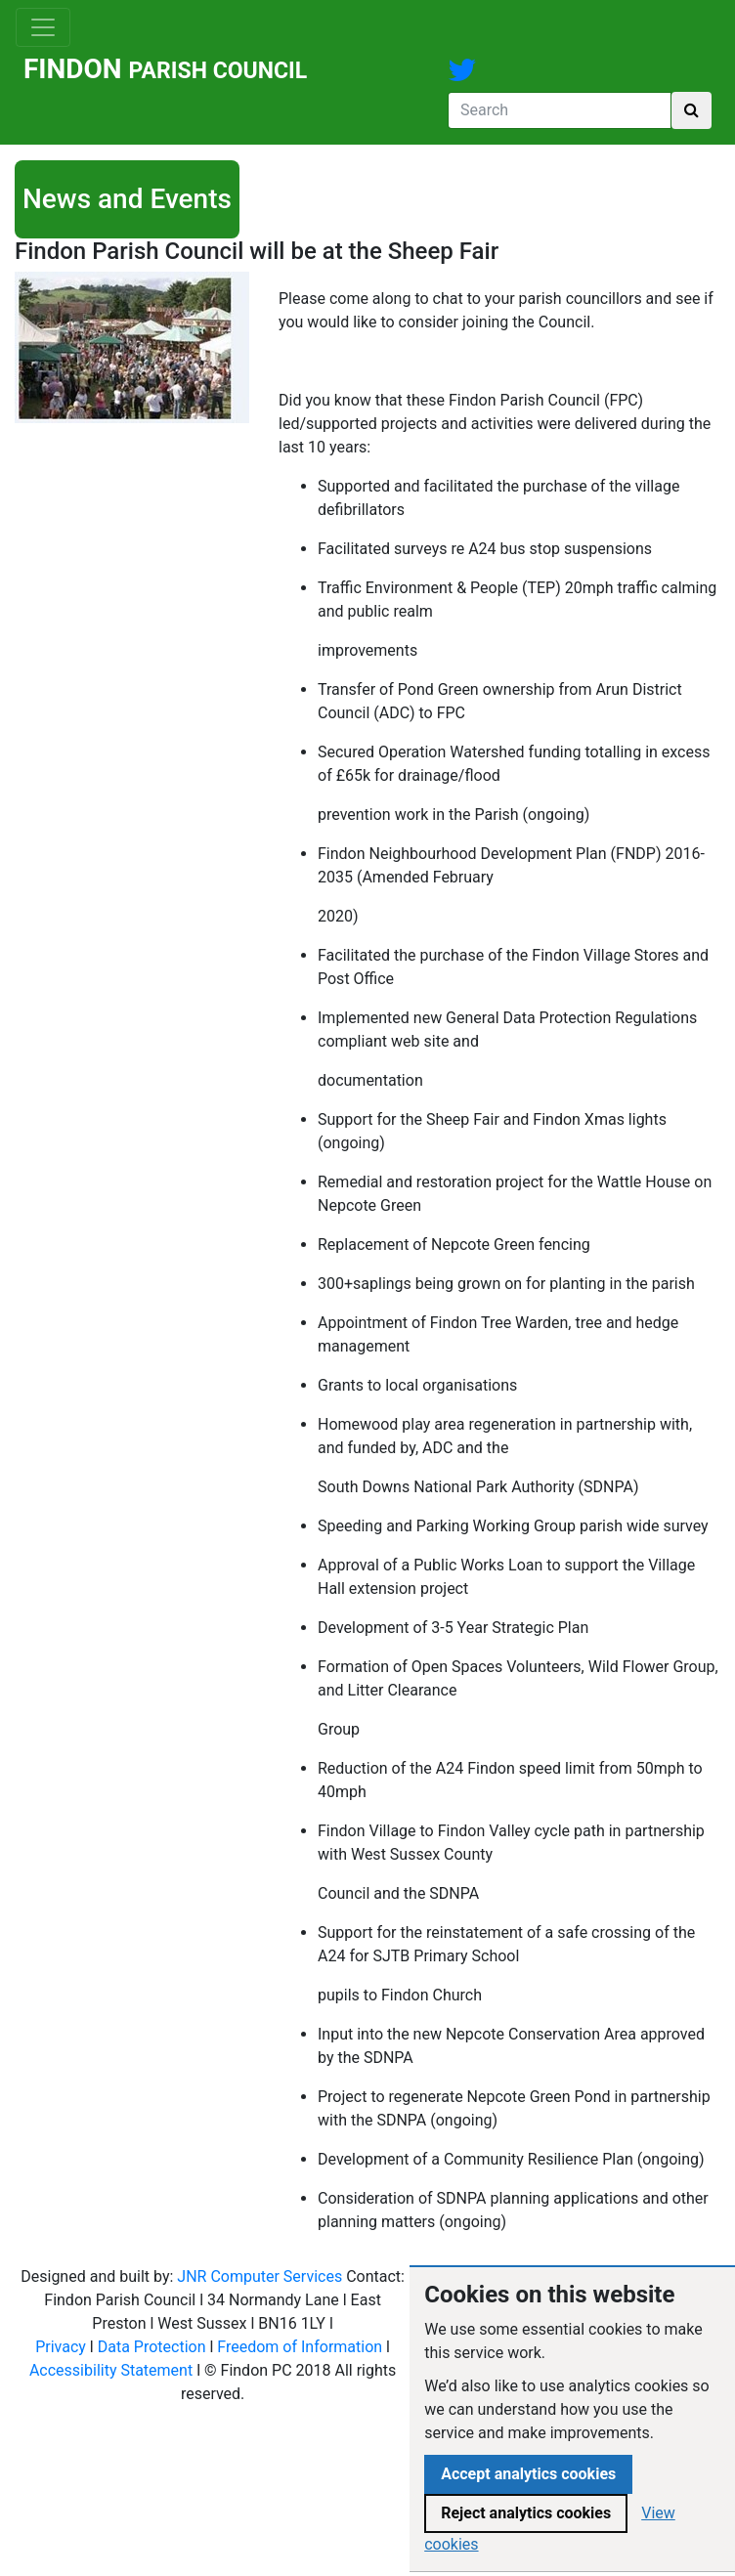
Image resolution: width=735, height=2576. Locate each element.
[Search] (559, 110)
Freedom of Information (299, 2347)
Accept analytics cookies (528, 2474)
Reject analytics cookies (526, 2513)
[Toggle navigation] (43, 27)
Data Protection (152, 2347)
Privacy (60, 2347)
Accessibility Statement (111, 2370)
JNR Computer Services (259, 2276)
